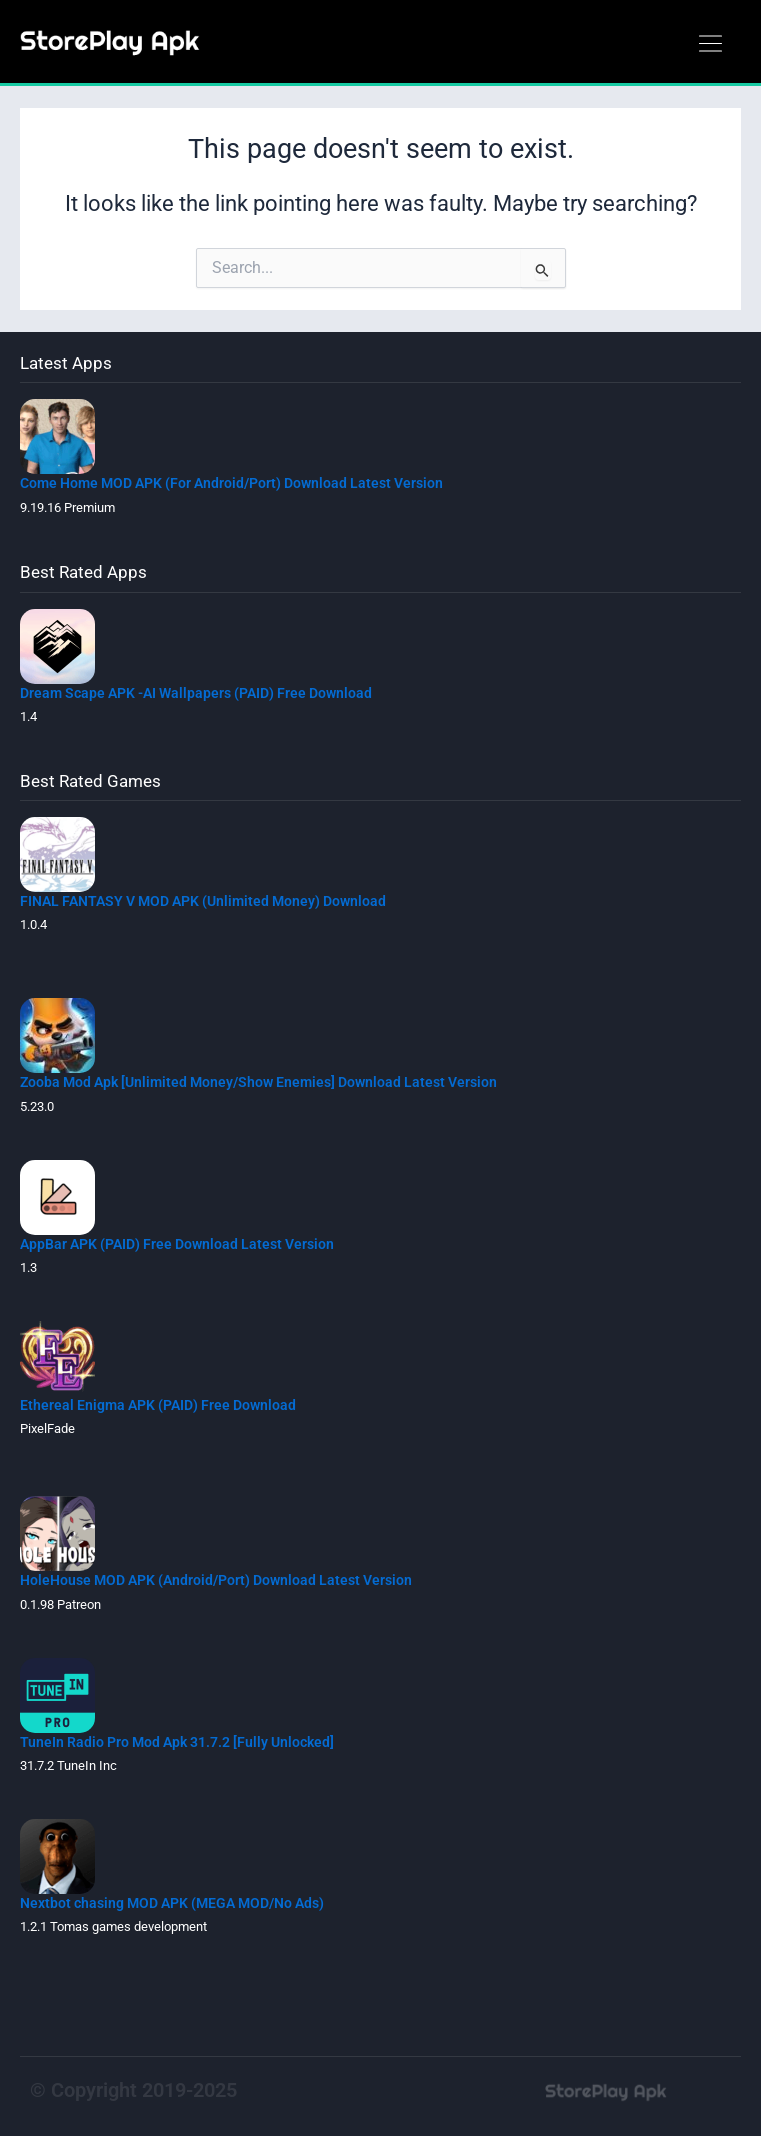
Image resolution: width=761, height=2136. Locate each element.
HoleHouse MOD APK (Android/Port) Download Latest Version (216, 1580)
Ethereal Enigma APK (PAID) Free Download (158, 1405)
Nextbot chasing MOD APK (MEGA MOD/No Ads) (172, 1903)
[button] (710, 45)
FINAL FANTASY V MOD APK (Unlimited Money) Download (203, 901)
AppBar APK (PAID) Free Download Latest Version (177, 1244)
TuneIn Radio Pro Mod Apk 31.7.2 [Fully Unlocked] (177, 1742)
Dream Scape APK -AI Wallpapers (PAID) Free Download (196, 693)
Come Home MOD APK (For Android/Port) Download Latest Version (231, 483)
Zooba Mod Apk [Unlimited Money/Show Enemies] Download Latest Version (258, 1082)
